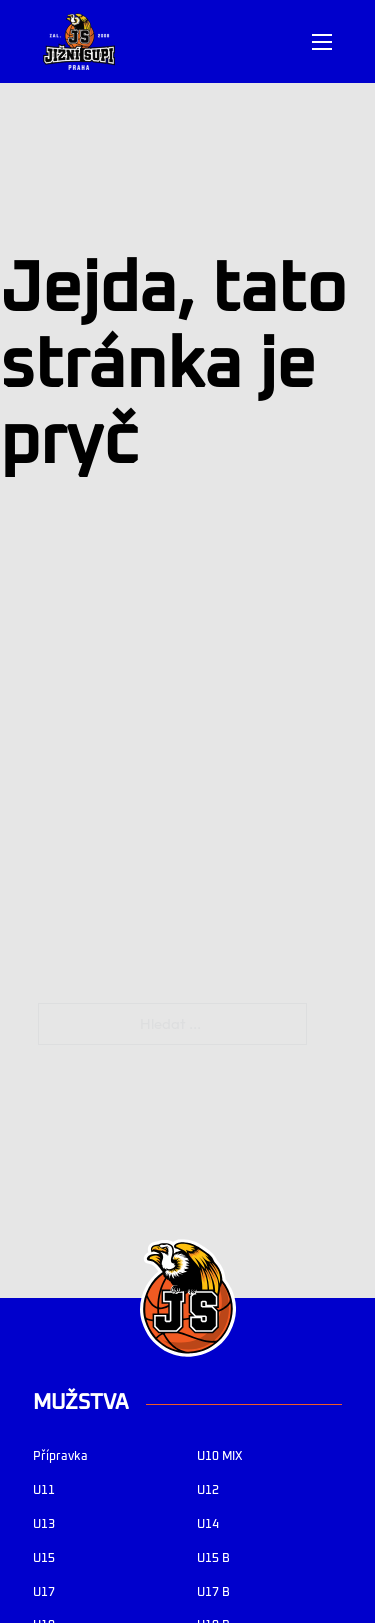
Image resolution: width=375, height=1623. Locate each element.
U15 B (213, 1558)
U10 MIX (219, 1456)
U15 (44, 1558)
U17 (44, 1592)
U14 (208, 1524)
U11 (44, 1490)
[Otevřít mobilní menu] (322, 42)
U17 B (213, 1592)
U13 (44, 1524)
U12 (208, 1490)
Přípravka (60, 1456)
